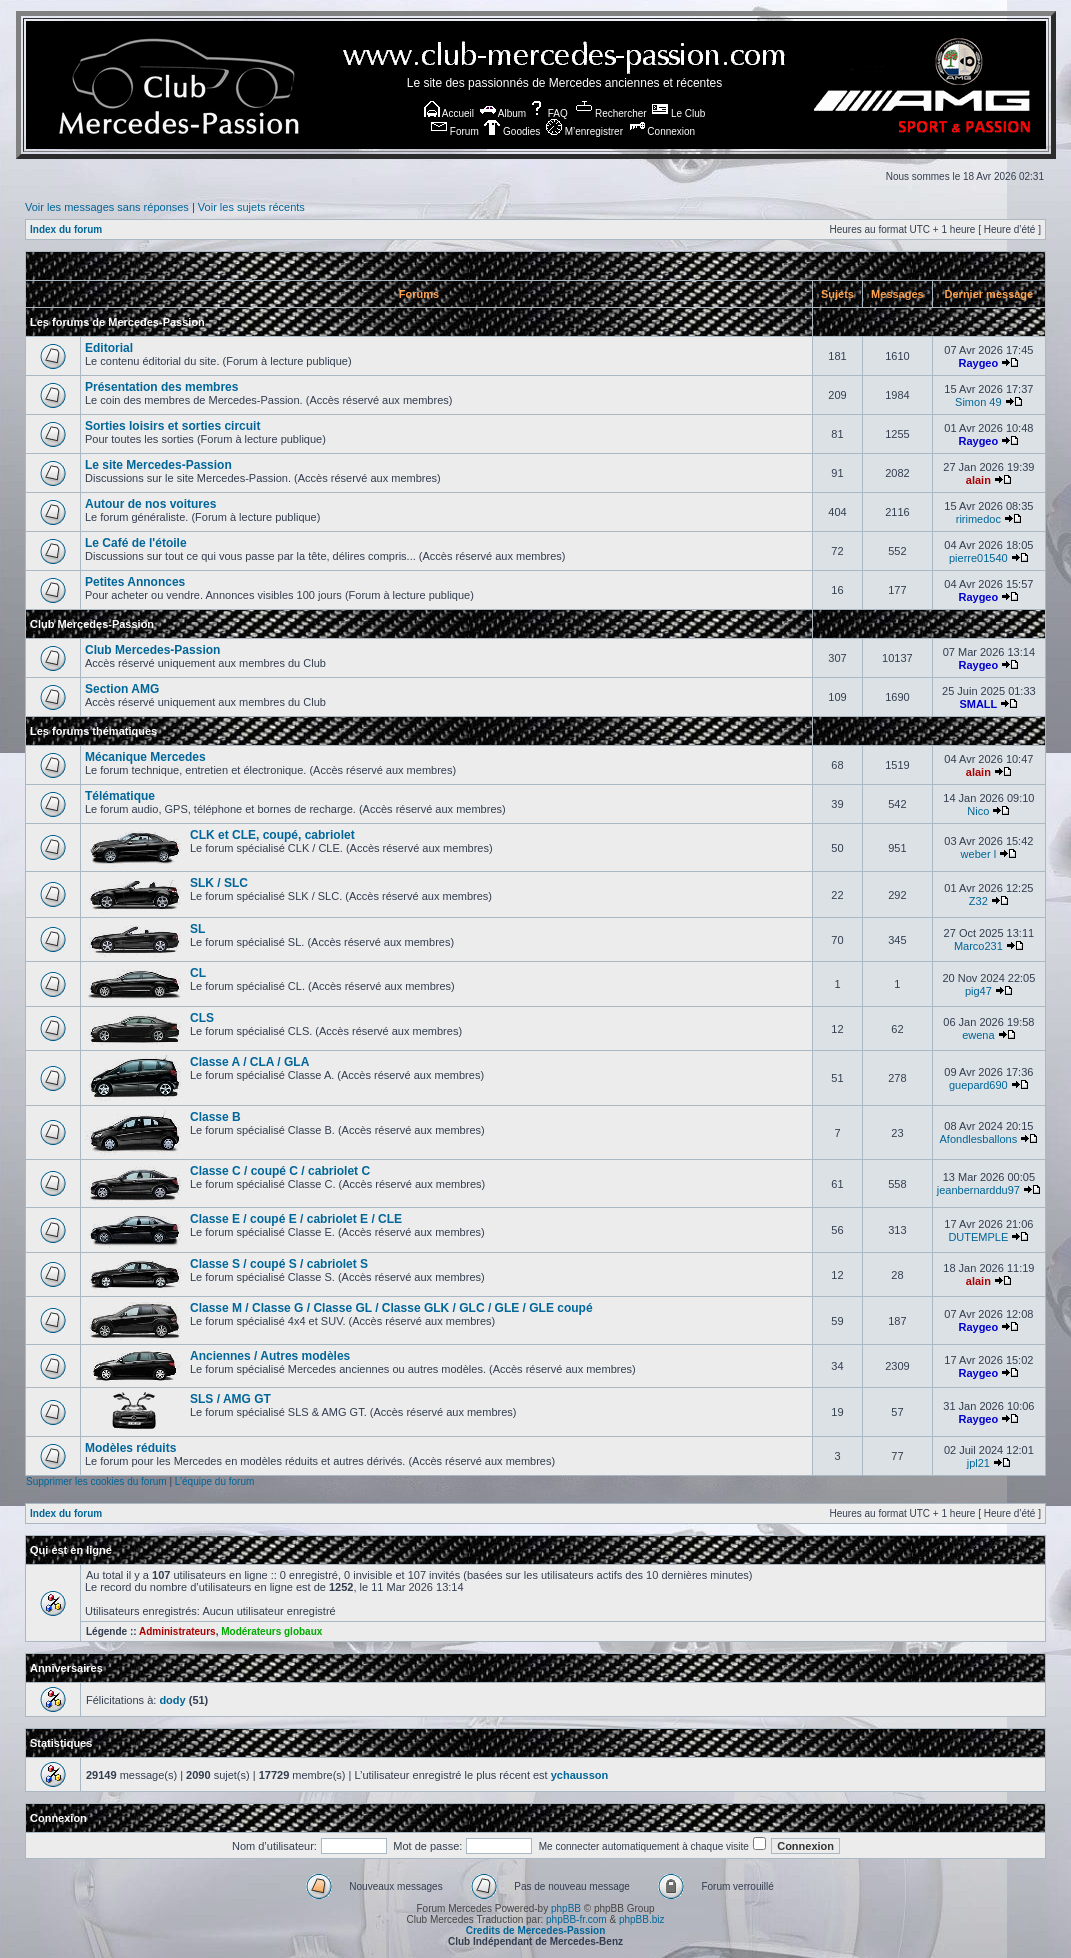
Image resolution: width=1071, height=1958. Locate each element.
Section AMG (122, 689)
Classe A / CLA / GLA (249, 1062)
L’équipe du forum (215, 1481)
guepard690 (978, 1085)
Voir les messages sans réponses (107, 207)
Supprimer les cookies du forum (96, 1481)
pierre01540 (978, 558)
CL (198, 973)
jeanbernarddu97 (978, 1190)
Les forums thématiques (93, 731)
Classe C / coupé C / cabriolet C (280, 1171)
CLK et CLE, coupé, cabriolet (272, 835)
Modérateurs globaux (271, 1631)
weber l (978, 854)
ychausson (579, 1775)
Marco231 (978, 946)
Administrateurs (177, 1631)
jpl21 (978, 1463)
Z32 (978, 901)
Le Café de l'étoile (136, 543)
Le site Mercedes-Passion (158, 465)
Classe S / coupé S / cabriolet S (279, 1264)
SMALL (978, 704)
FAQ (548, 113)
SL (197, 929)
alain (978, 480)
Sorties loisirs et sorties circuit (172, 426)
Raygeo (978, 363)
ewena (978, 1035)
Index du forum (66, 229)
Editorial (109, 348)
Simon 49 (978, 402)
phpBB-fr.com (576, 1919)
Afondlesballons (979, 1139)
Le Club (678, 113)
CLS (202, 1018)
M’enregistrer (584, 131)
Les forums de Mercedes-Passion (117, 322)
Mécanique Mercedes (145, 757)
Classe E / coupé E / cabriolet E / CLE (296, 1219)
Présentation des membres (161, 387)
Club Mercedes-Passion (92, 624)
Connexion (662, 131)
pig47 (978, 991)
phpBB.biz (642, 1919)
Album (503, 113)
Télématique (120, 796)
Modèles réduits (130, 1448)
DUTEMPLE (978, 1237)
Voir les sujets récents (251, 207)
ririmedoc (978, 519)
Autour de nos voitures (150, 504)
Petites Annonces (135, 582)
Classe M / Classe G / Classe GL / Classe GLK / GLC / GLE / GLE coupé (391, 1308)
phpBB (566, 1908)
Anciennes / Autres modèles (270, 1356)
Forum (455, 131)
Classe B (215, 1117)
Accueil (449, 113)
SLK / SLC (219, 883)
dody (172, 1700)
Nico (978, 811)
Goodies (512, 131)
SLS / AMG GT (230, 1399)
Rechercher (611, 113)
